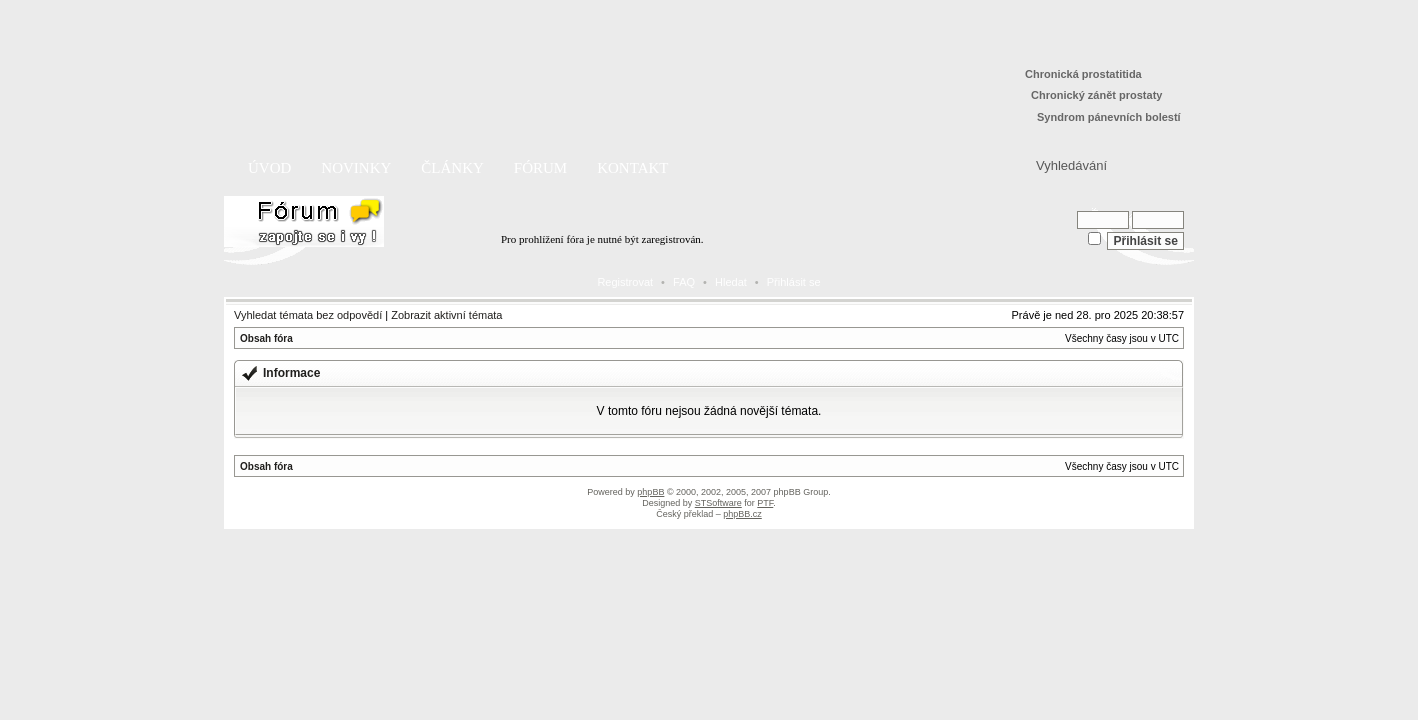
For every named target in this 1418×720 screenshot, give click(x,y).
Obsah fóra (266, 338)
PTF (765, 503)
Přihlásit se (794, 282)
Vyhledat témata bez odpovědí (308, 315)
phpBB (650, 492)
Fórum (540, 168)
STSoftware (718, 503)
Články (452, 168)
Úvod (269, 168)
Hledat (731, 282)
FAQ (684, 282)
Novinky (356, 168)
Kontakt (632, 168)
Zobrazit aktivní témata (446, 315)
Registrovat (625, 282)
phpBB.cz (742, 514)
